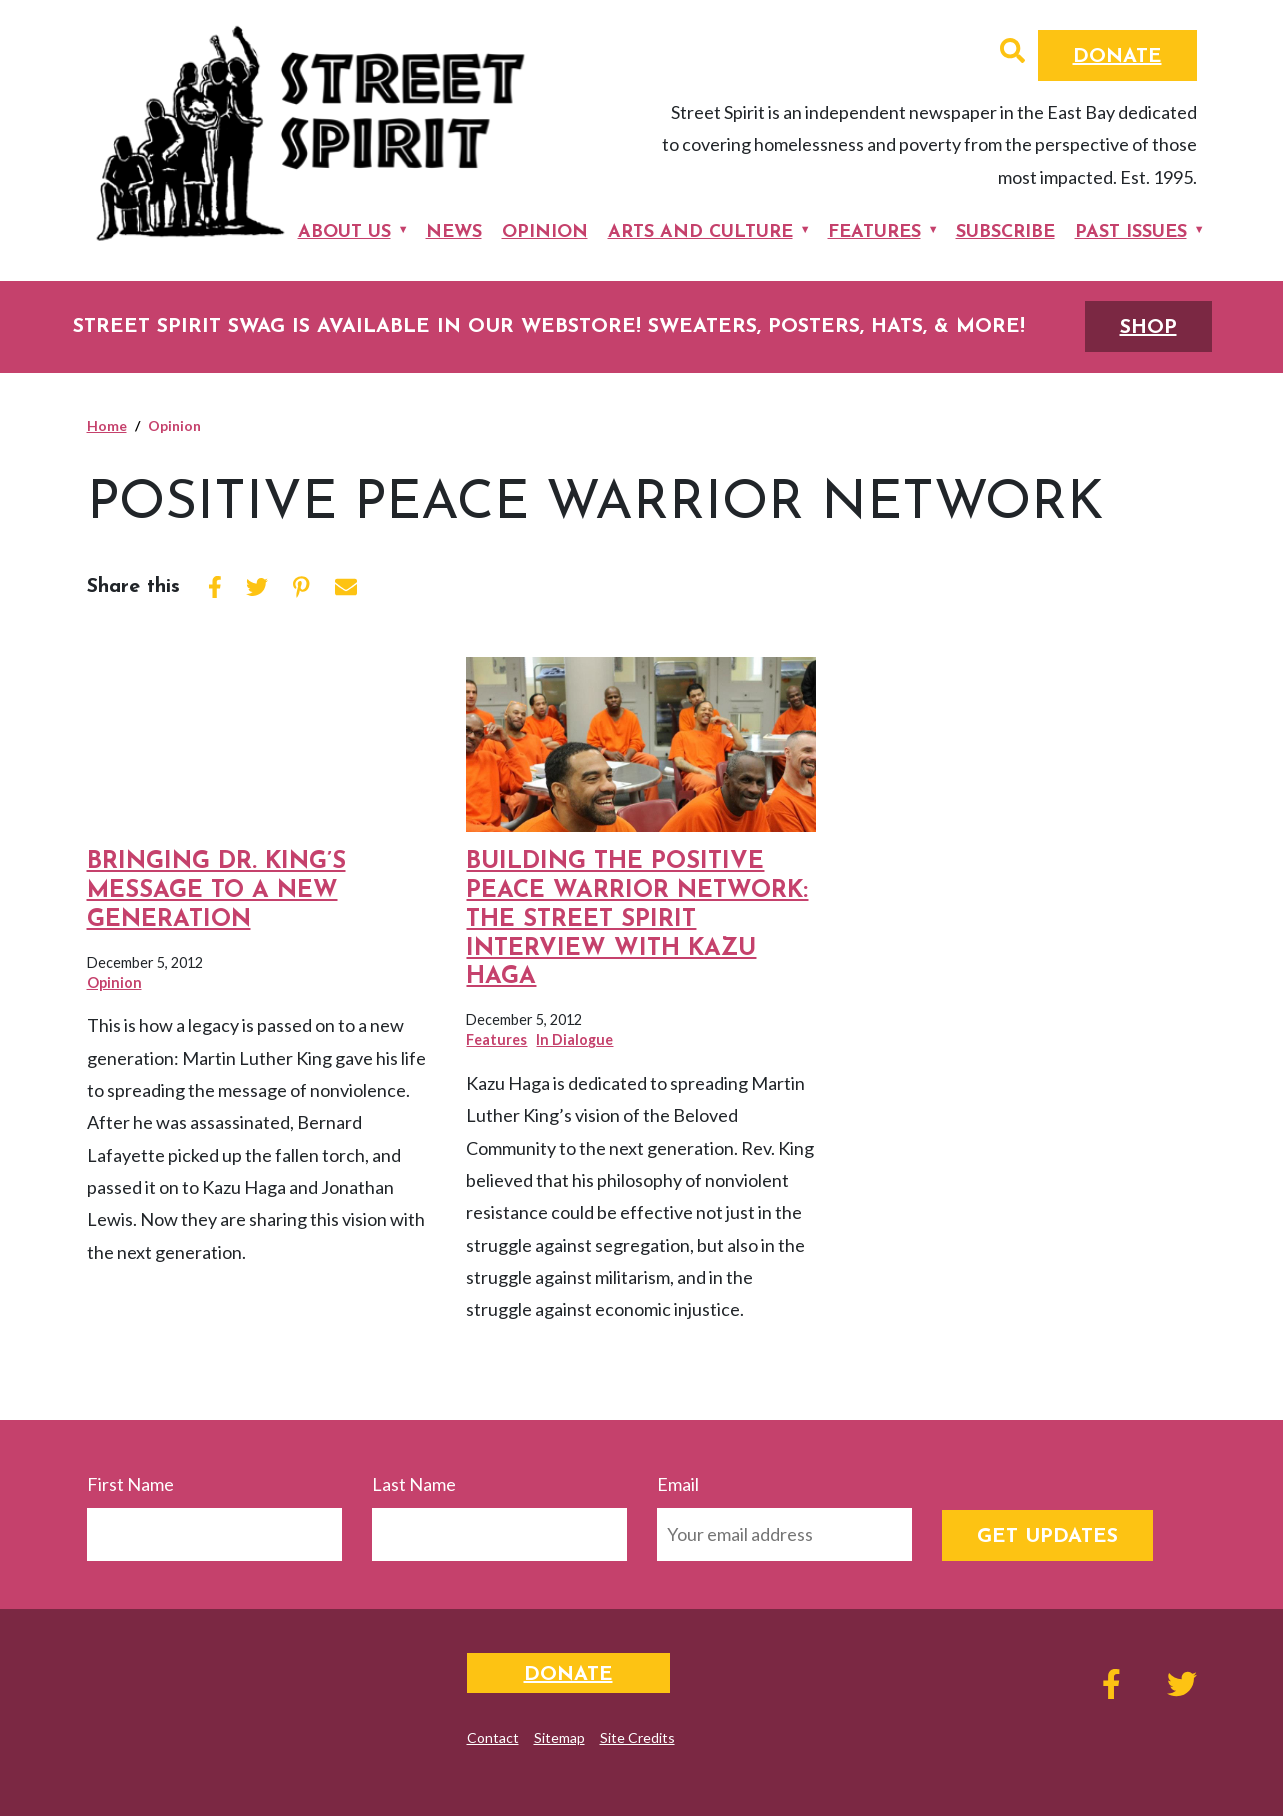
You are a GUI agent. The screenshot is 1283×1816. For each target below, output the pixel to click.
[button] (1012, 53)
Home (107, 425)
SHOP (1148, 328)
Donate (1117, 57)
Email (678, 1484)
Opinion (545, 232)
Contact (493, 1737)
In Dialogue (574, 1039)
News (454, 232)
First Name (130, 1484)
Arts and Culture (700, 232)
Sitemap (559, 1737)
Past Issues (1131, 232)
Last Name (414, 1484)
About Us (344, 232)
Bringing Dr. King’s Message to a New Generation (216, 891)
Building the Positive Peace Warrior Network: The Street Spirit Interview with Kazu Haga (637, 919)
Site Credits (637, 1737)
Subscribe (1005, 232)
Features (874, 232)
